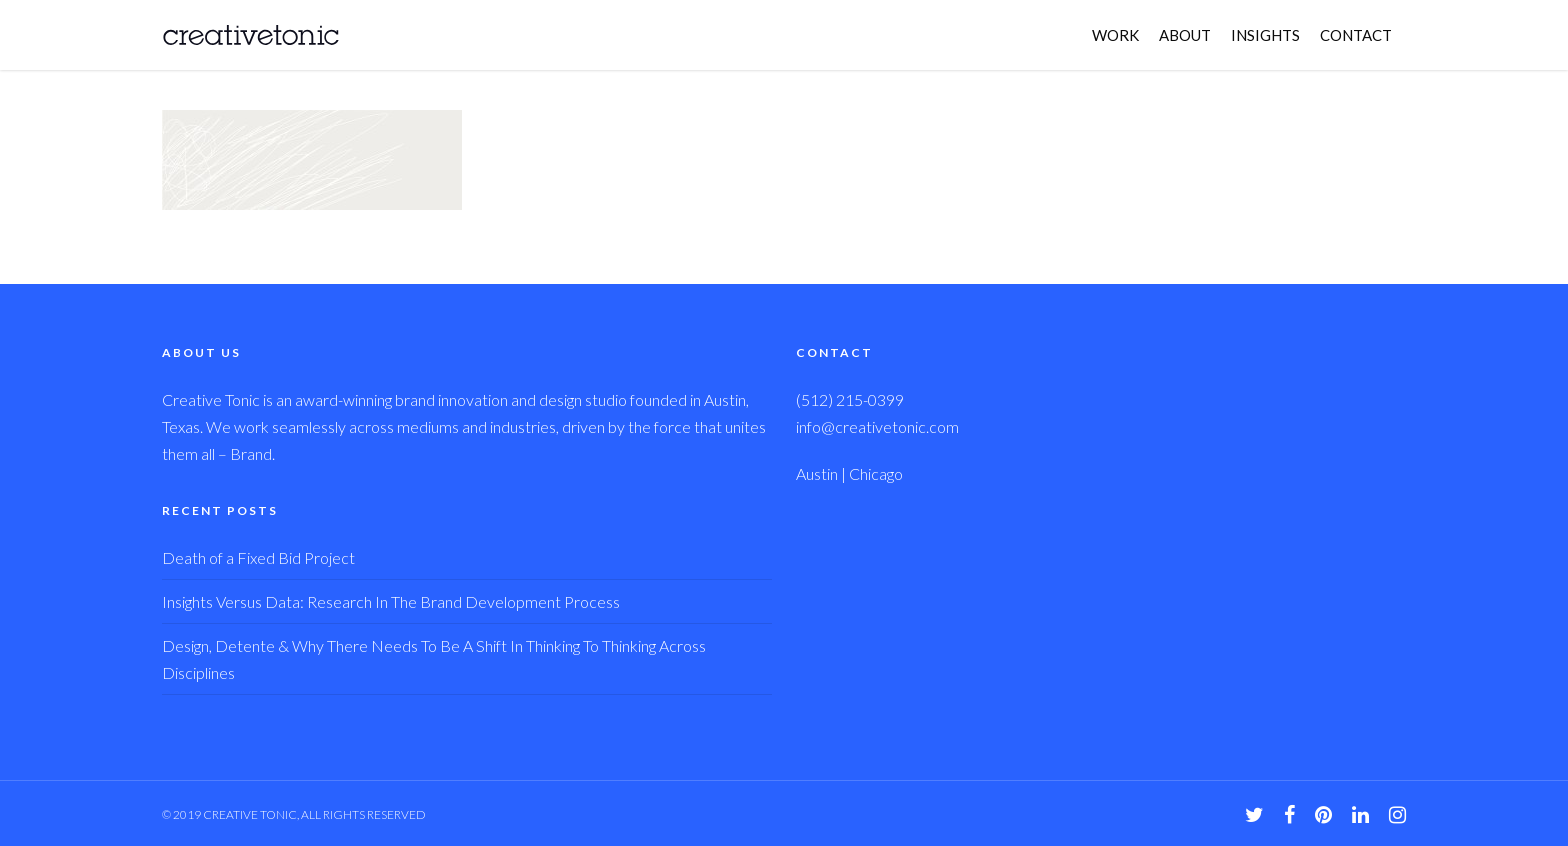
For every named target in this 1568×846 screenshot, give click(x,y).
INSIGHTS (1265, 35)
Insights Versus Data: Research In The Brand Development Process (391, 601)
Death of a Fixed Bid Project (258, 557)
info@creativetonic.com (877, 426)
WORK (1115, 35)
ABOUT (1185, 35)
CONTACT (1356, 35)
